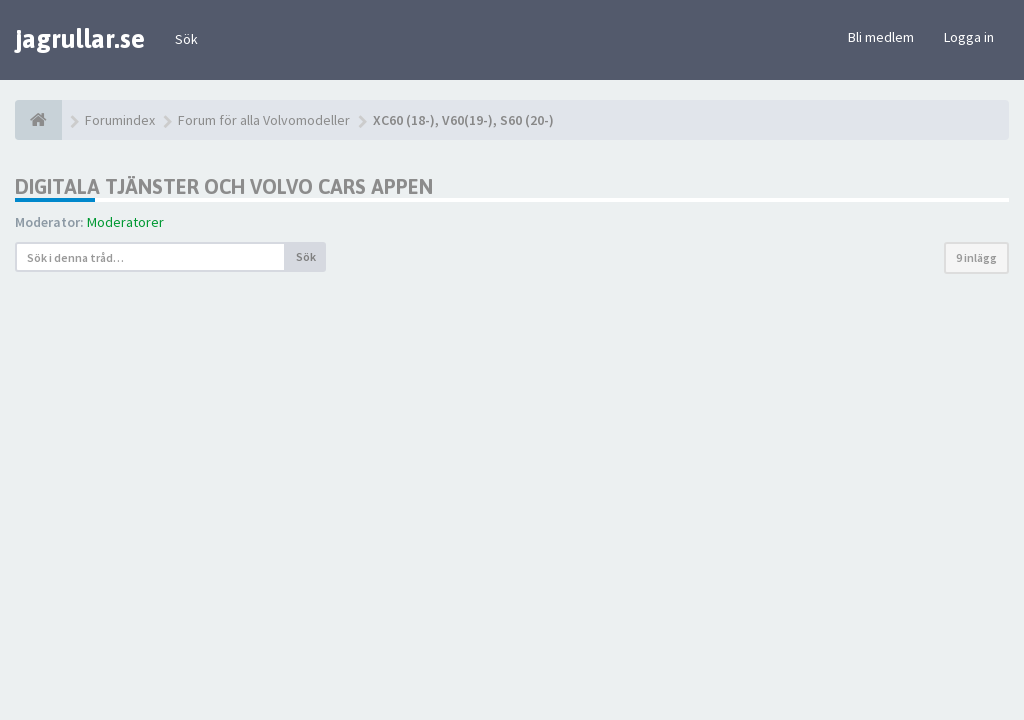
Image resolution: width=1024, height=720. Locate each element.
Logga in (969, 37)
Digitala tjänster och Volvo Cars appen (224, 186)
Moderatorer (125, 222)
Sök (186, 39)
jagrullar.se (80, 39)
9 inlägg (976, 257)
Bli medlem (881, 37)
